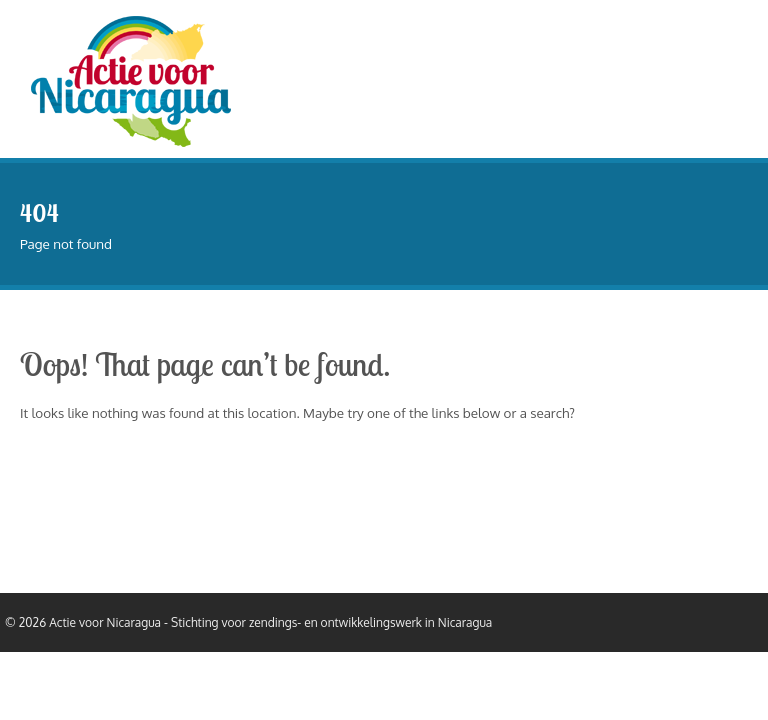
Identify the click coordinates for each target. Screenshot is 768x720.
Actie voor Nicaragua (105, 622)
